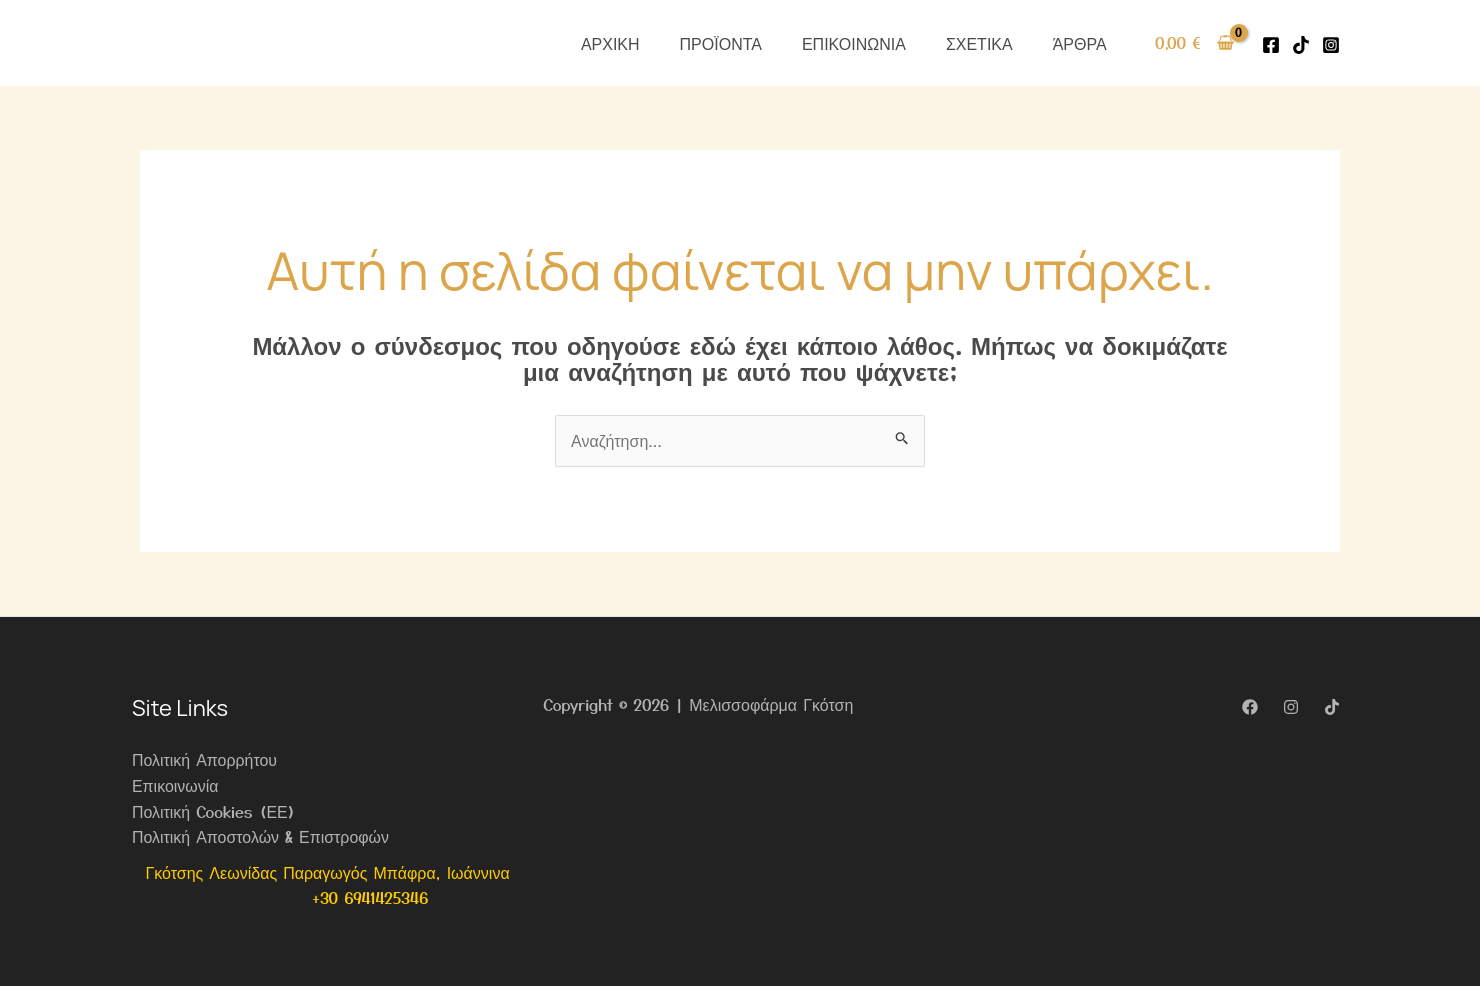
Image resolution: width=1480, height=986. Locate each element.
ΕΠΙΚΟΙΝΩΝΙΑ (854, 43)
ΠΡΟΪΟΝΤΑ (721, 43)
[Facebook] (1271, 45)
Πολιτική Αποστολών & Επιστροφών (261, 836)
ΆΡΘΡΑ (1080, 43)
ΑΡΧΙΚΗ (610, 43)
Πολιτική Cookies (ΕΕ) (214, 811)
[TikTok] (1332, 707)
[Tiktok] (1301, 45)
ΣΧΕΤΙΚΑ (979, 43)
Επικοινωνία (175, 785)
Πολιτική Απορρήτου (205, 759)
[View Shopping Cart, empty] (1194, 43)
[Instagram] (1331, 45)
